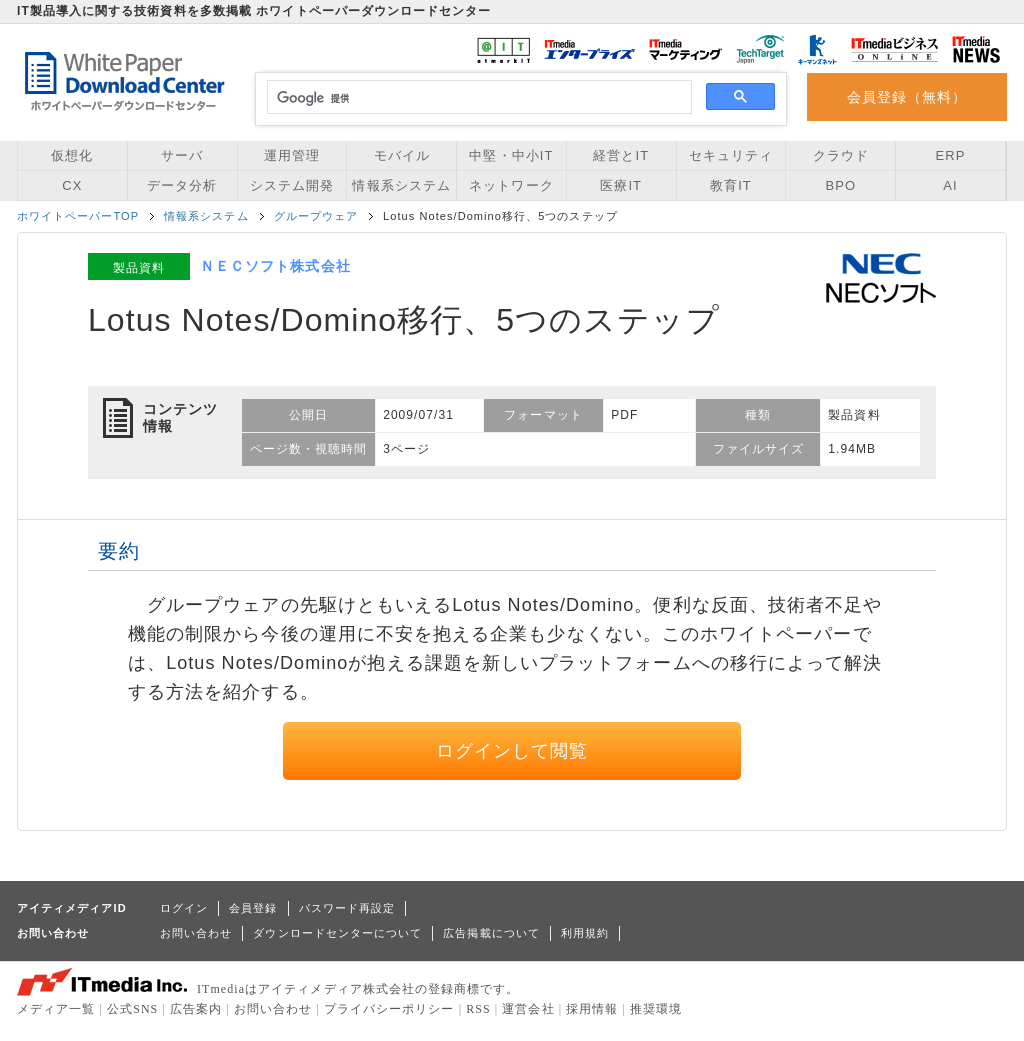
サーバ (182, 155)
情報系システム (401, 185)
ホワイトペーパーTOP (78, 216)
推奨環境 (656, 1009)
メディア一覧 (56, 1009)
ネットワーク (511, 185)
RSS (478, 1009)
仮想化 (72, 155)
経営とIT (621, 155)
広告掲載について (491, 933)
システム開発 (292, 185)
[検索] (476, 98)
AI (950, 185)
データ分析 (182, 185)
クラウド (841, 155)
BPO (840, 185)
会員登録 (253, 908)
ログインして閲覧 (512, 751)
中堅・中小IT (511, 155)
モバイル (402, 155)
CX (72, 185)
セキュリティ (731, 155)
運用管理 (292, 155)
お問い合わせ (196, 933)
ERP (951, 155)
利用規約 (585, 933)
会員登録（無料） (907, 97)
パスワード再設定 (347, 908)
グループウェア (316, 216)
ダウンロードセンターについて (337, 933)
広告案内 (196, 1009)
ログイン (184, 908)
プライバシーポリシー (389, 1009)
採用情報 (592, 1009)
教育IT (731, 185)
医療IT (621, 185)
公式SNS (132, 1009)
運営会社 (528, 1009)
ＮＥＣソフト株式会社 (275, 266)
